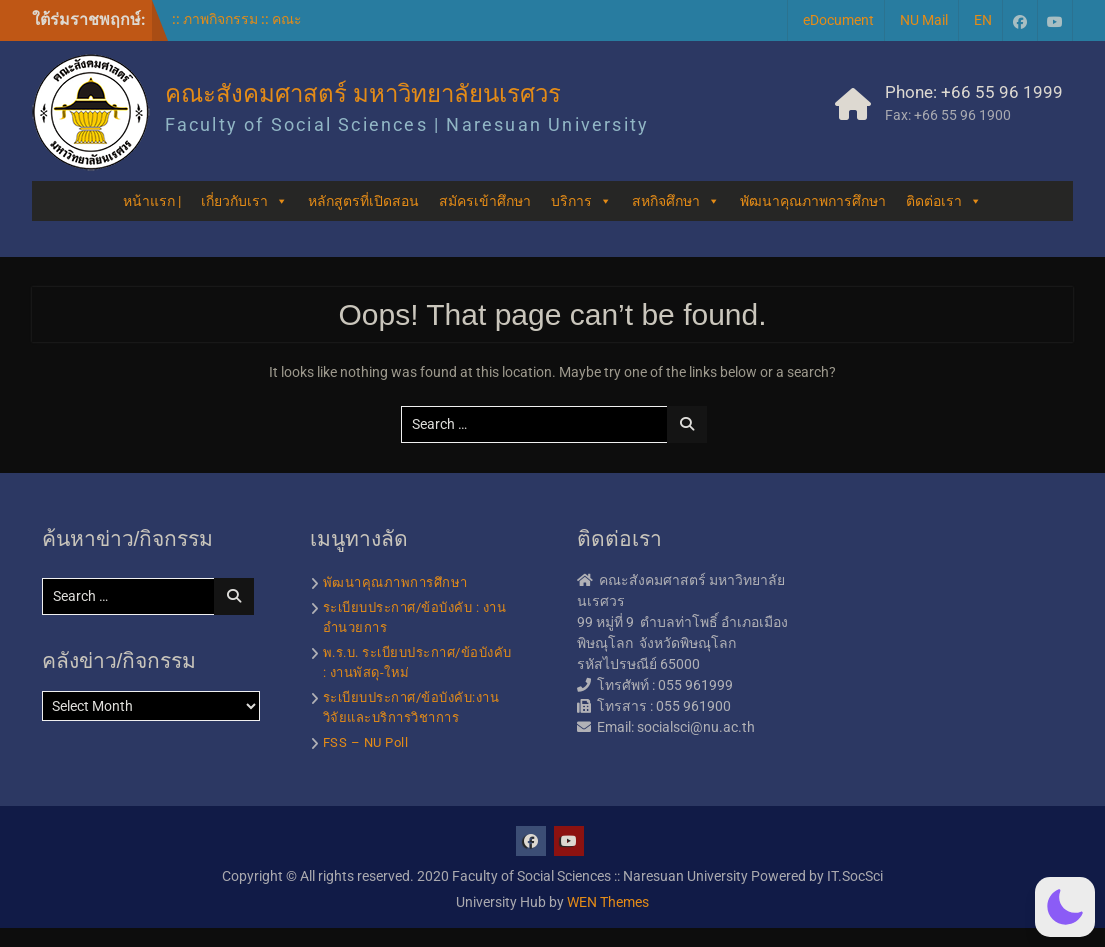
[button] (1065, 907)
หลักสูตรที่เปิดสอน (363, 201)
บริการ (581, 201)
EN (983, 20)
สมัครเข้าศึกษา (485, 201)
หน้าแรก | (152, 201)
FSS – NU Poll (366, 742)
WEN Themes (608, 902)
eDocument (838, 20)
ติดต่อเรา (944, 201)
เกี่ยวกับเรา (244, 201)
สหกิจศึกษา (676, 201)
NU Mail (924, 20)
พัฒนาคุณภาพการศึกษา (813, 201)
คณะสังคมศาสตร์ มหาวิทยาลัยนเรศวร (363, 93)
